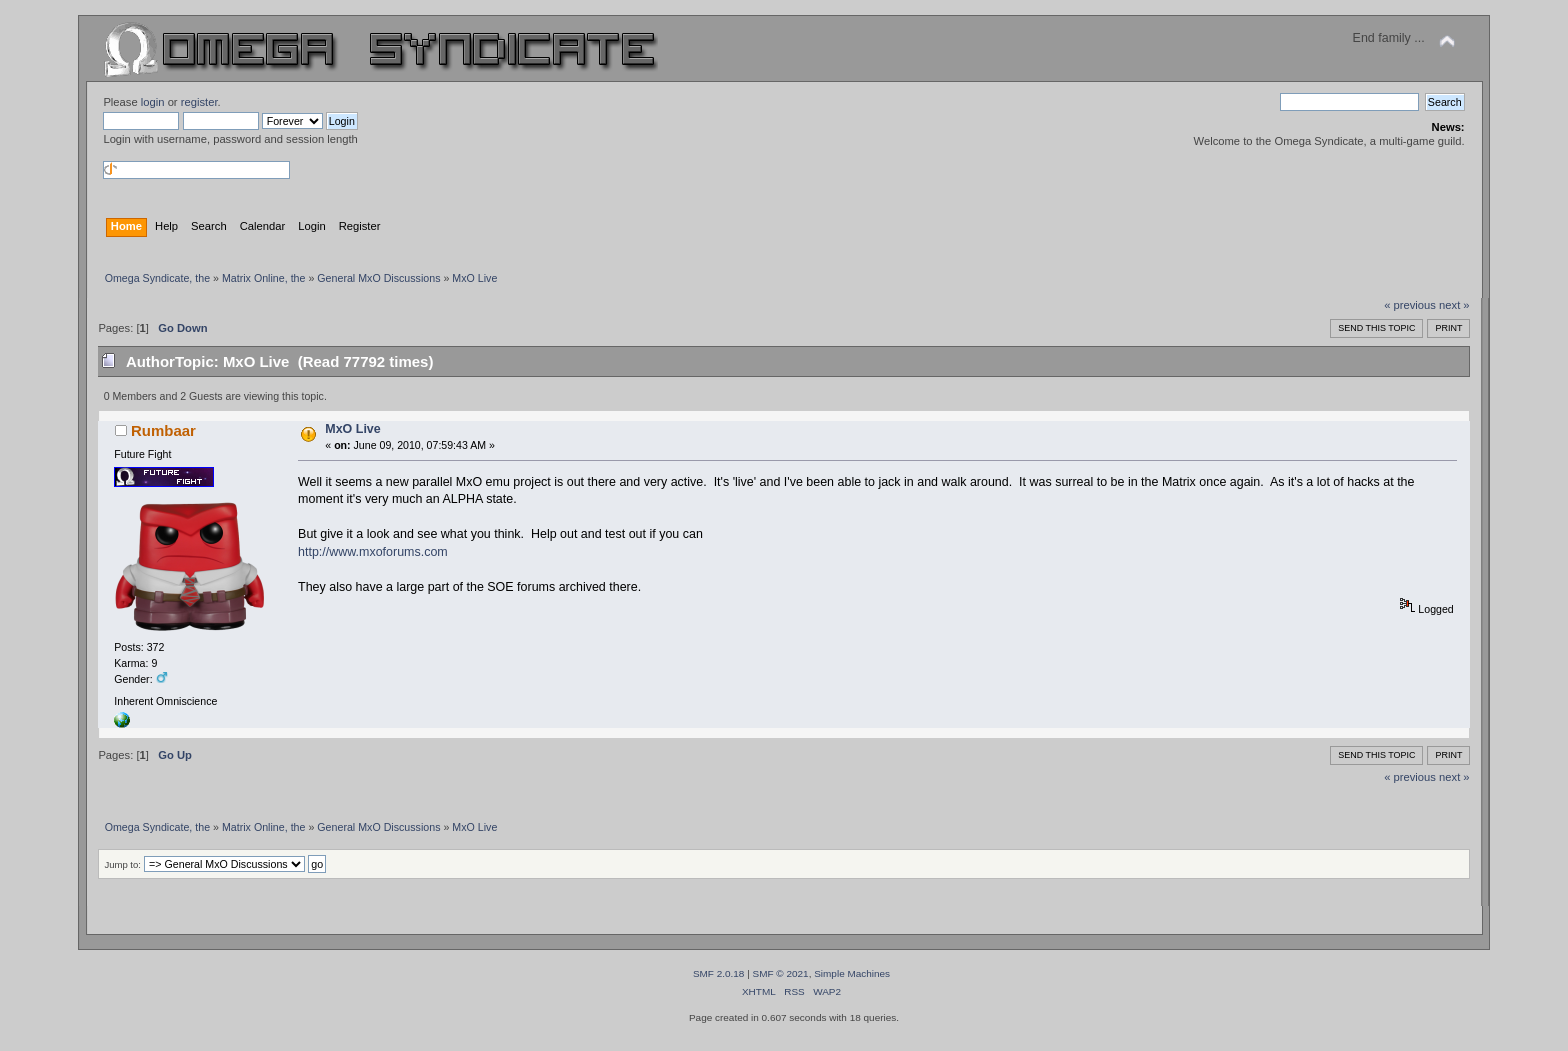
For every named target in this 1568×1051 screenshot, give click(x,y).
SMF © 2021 (781, 973)
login (153, 102)
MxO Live (352, 429)
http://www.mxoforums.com (373, 552)
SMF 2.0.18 (719, 973)
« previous (1410, 305)
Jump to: (122, 864)
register (199, 102)
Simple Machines (852, 973)
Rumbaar (163, 430)
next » (1454, 305)
